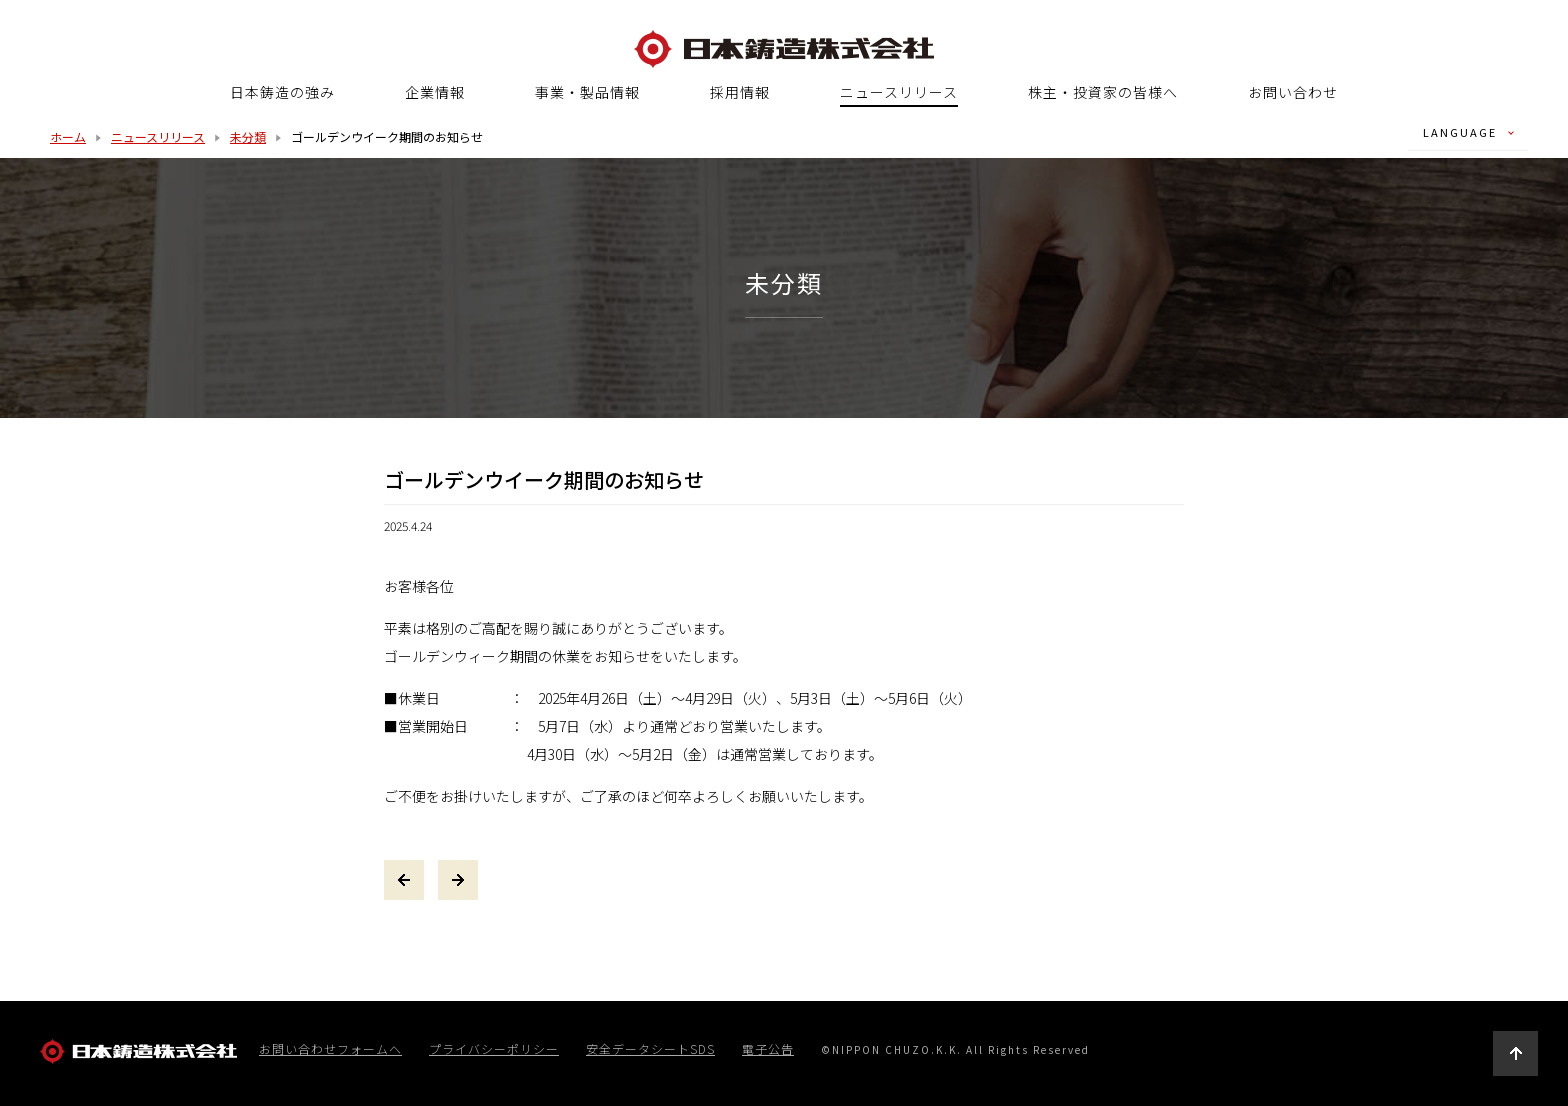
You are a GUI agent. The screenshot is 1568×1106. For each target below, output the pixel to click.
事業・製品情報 (587, 92)
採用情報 (740, 92)
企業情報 (435, 92)
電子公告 (768, 1049)
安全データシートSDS (650, 1049)
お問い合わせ (1293, 92)
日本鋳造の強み (282, 92)
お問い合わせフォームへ (330, 1049)
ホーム (68, 136)
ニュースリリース (899, 93)
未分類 (248, 136)
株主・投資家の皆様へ (1103, 92)
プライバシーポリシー (494, 1049)
